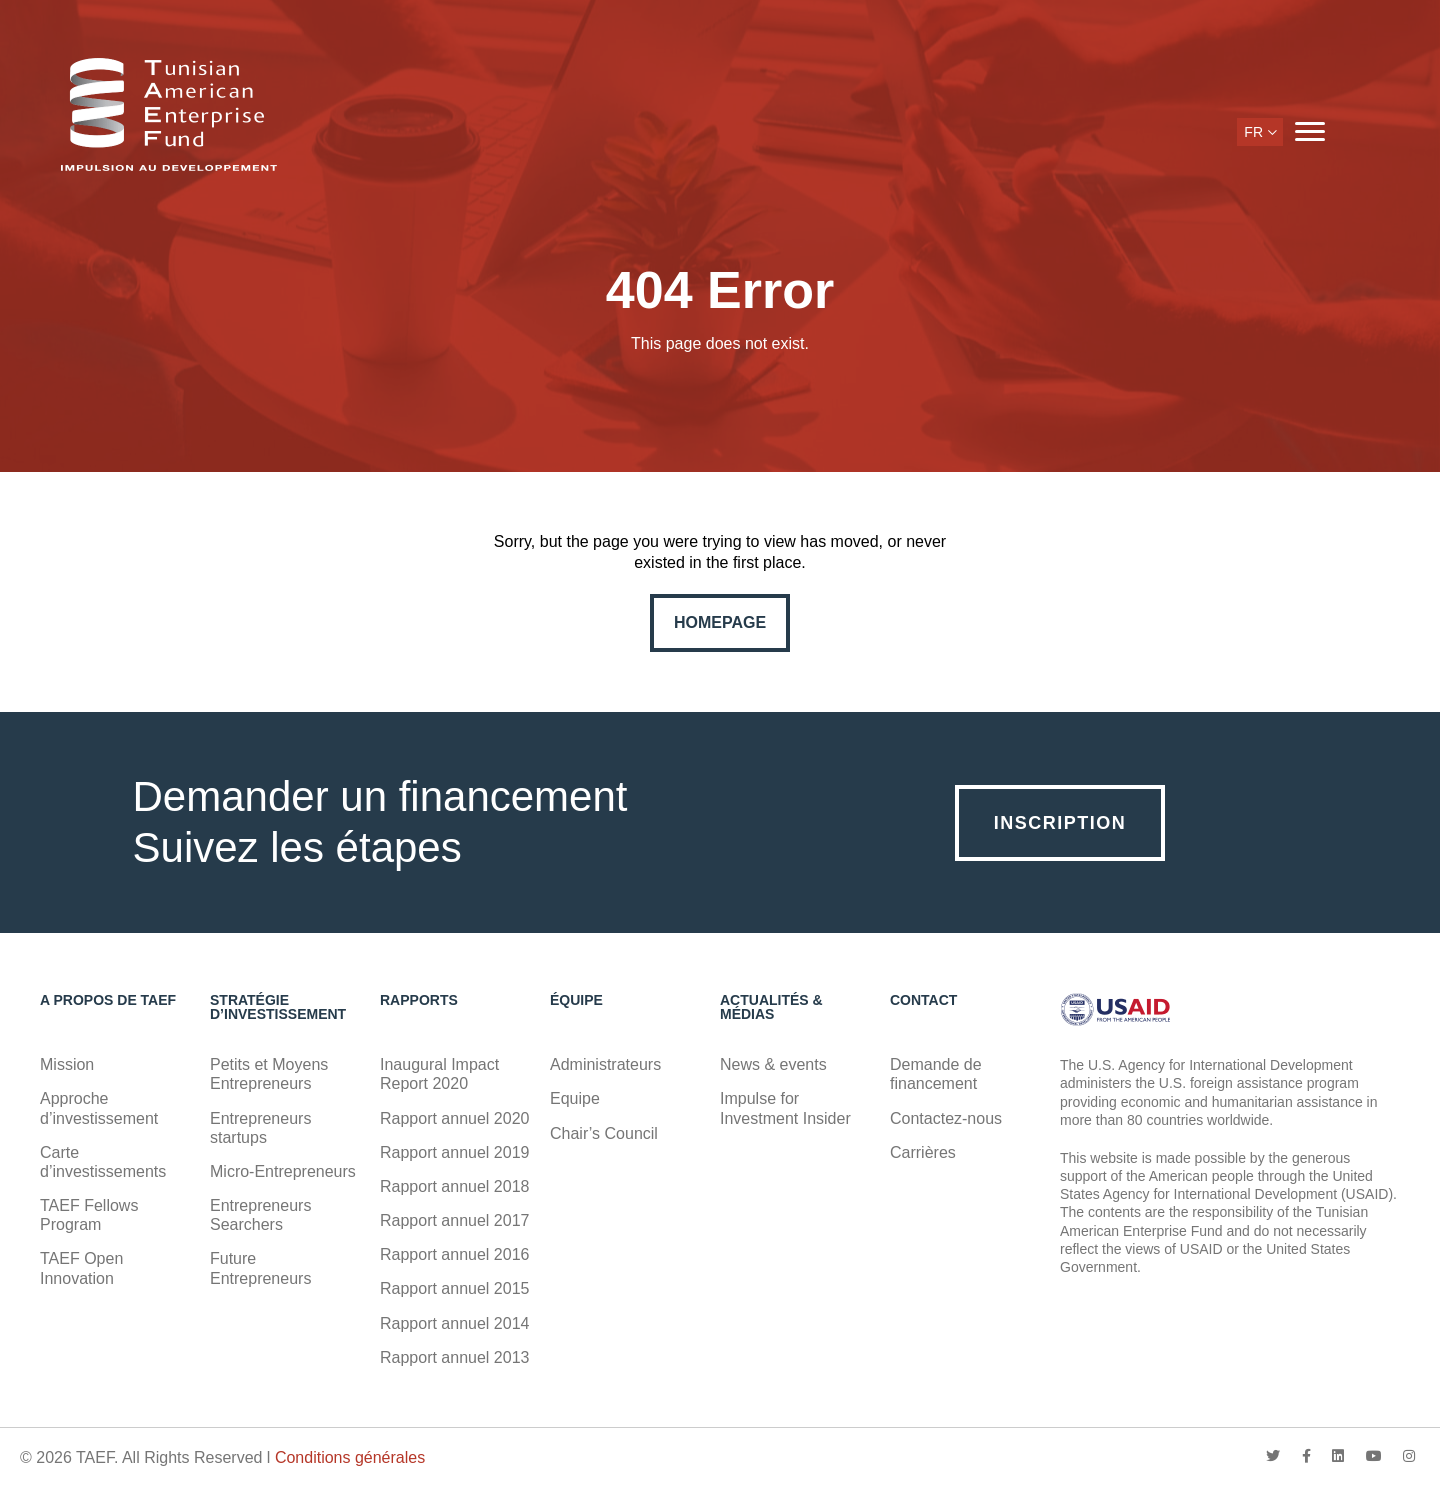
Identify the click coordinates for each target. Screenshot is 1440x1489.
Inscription (1060, 823)
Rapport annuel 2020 (454, 1118)
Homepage (720, 622)
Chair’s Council (604, 1133)
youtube (1374, 1456)
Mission (67, 1064)
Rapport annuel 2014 (454, 1323)
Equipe (575, 1098)
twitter (1273, 1456)
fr (1253, 132)
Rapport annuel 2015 (454, 1288)
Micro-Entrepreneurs (283, 1171)
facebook (1306, 1456)
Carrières (923, 1152)
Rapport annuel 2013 (454, 1357)
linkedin (1338, 1456)
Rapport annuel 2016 (454, 1254)
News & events (773, 1064)
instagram (1409, 1456)
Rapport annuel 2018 (454, 1186)
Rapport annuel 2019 (454, 1152)
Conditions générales (350, 1457)
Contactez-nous (946, 1118)
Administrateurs (605, 1064)
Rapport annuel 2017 (454, 1220)
